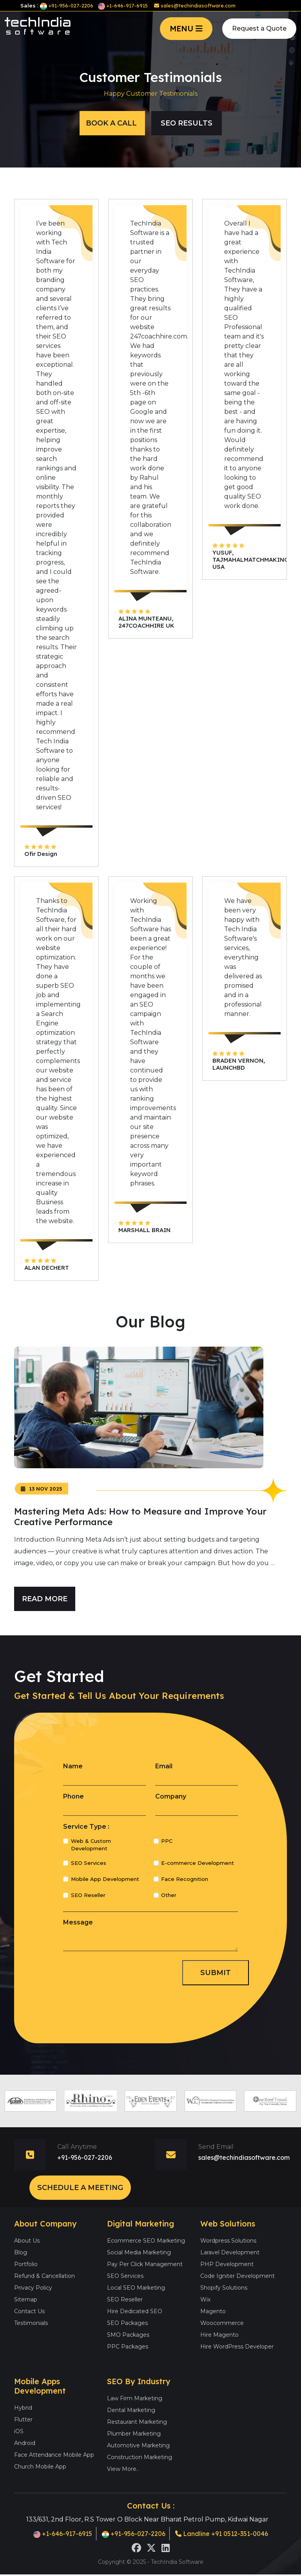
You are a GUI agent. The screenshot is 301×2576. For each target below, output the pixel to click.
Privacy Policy (33, 2287)
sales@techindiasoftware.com (195, 5)
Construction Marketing (139, 2457)
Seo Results (186, 123)
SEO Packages (127, 2323)
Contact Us (29, 2311)
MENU (186, 28)
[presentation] (122, 1972)
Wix (205, 2299)
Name (73, 1766)
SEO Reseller (88, 1895)
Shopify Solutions (223, 2287)
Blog (20, 2252)
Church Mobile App (40, 2466)
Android (24, 2443)
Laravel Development (229, 2252)
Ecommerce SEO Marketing (146, 2240)
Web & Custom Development (91, 1845)
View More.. (123, 2468)
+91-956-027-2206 (66, 5)
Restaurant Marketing (137, 2421)
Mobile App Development (105, 1879)
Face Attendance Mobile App (54, 2454)
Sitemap (25, 2299)
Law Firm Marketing (134, 2398)
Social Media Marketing (139, 2252)
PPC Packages (127, 2346)
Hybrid (23, 2407)
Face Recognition (184, 1879)
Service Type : (86, 1826)
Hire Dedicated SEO (134, 2311)
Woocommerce (222, 2323)
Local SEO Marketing (136, 2287)
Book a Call (112, 123)
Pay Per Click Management (145, 2264)
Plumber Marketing (134, 2433)
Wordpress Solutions (228, 2240)
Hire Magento (219, 2334)
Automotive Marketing (138, 2445)
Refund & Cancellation (44, 2275)
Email (163, 1766)
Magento (213, 2311)
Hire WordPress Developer (237, 2346)
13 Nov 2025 (41, 1489)
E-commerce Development (197, 1863)
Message (78, 1922)
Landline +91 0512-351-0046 (221, 2534)
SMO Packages (128, 2334)
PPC (166, 1841)
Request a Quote (259, 28)
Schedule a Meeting (80, 2187)
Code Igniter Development (237, 2275)
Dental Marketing (131, 2410)
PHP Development (227, 2264)
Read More (44, 1599)
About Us (27, 2240)
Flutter (23, 2419)
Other (168, 1895)
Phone (73, 1796)
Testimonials (31, 2323)
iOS (19, 2431)
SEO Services (88, 1863)
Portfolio (26, 2264)
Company (170, 1796)
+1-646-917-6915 (123, 5)
